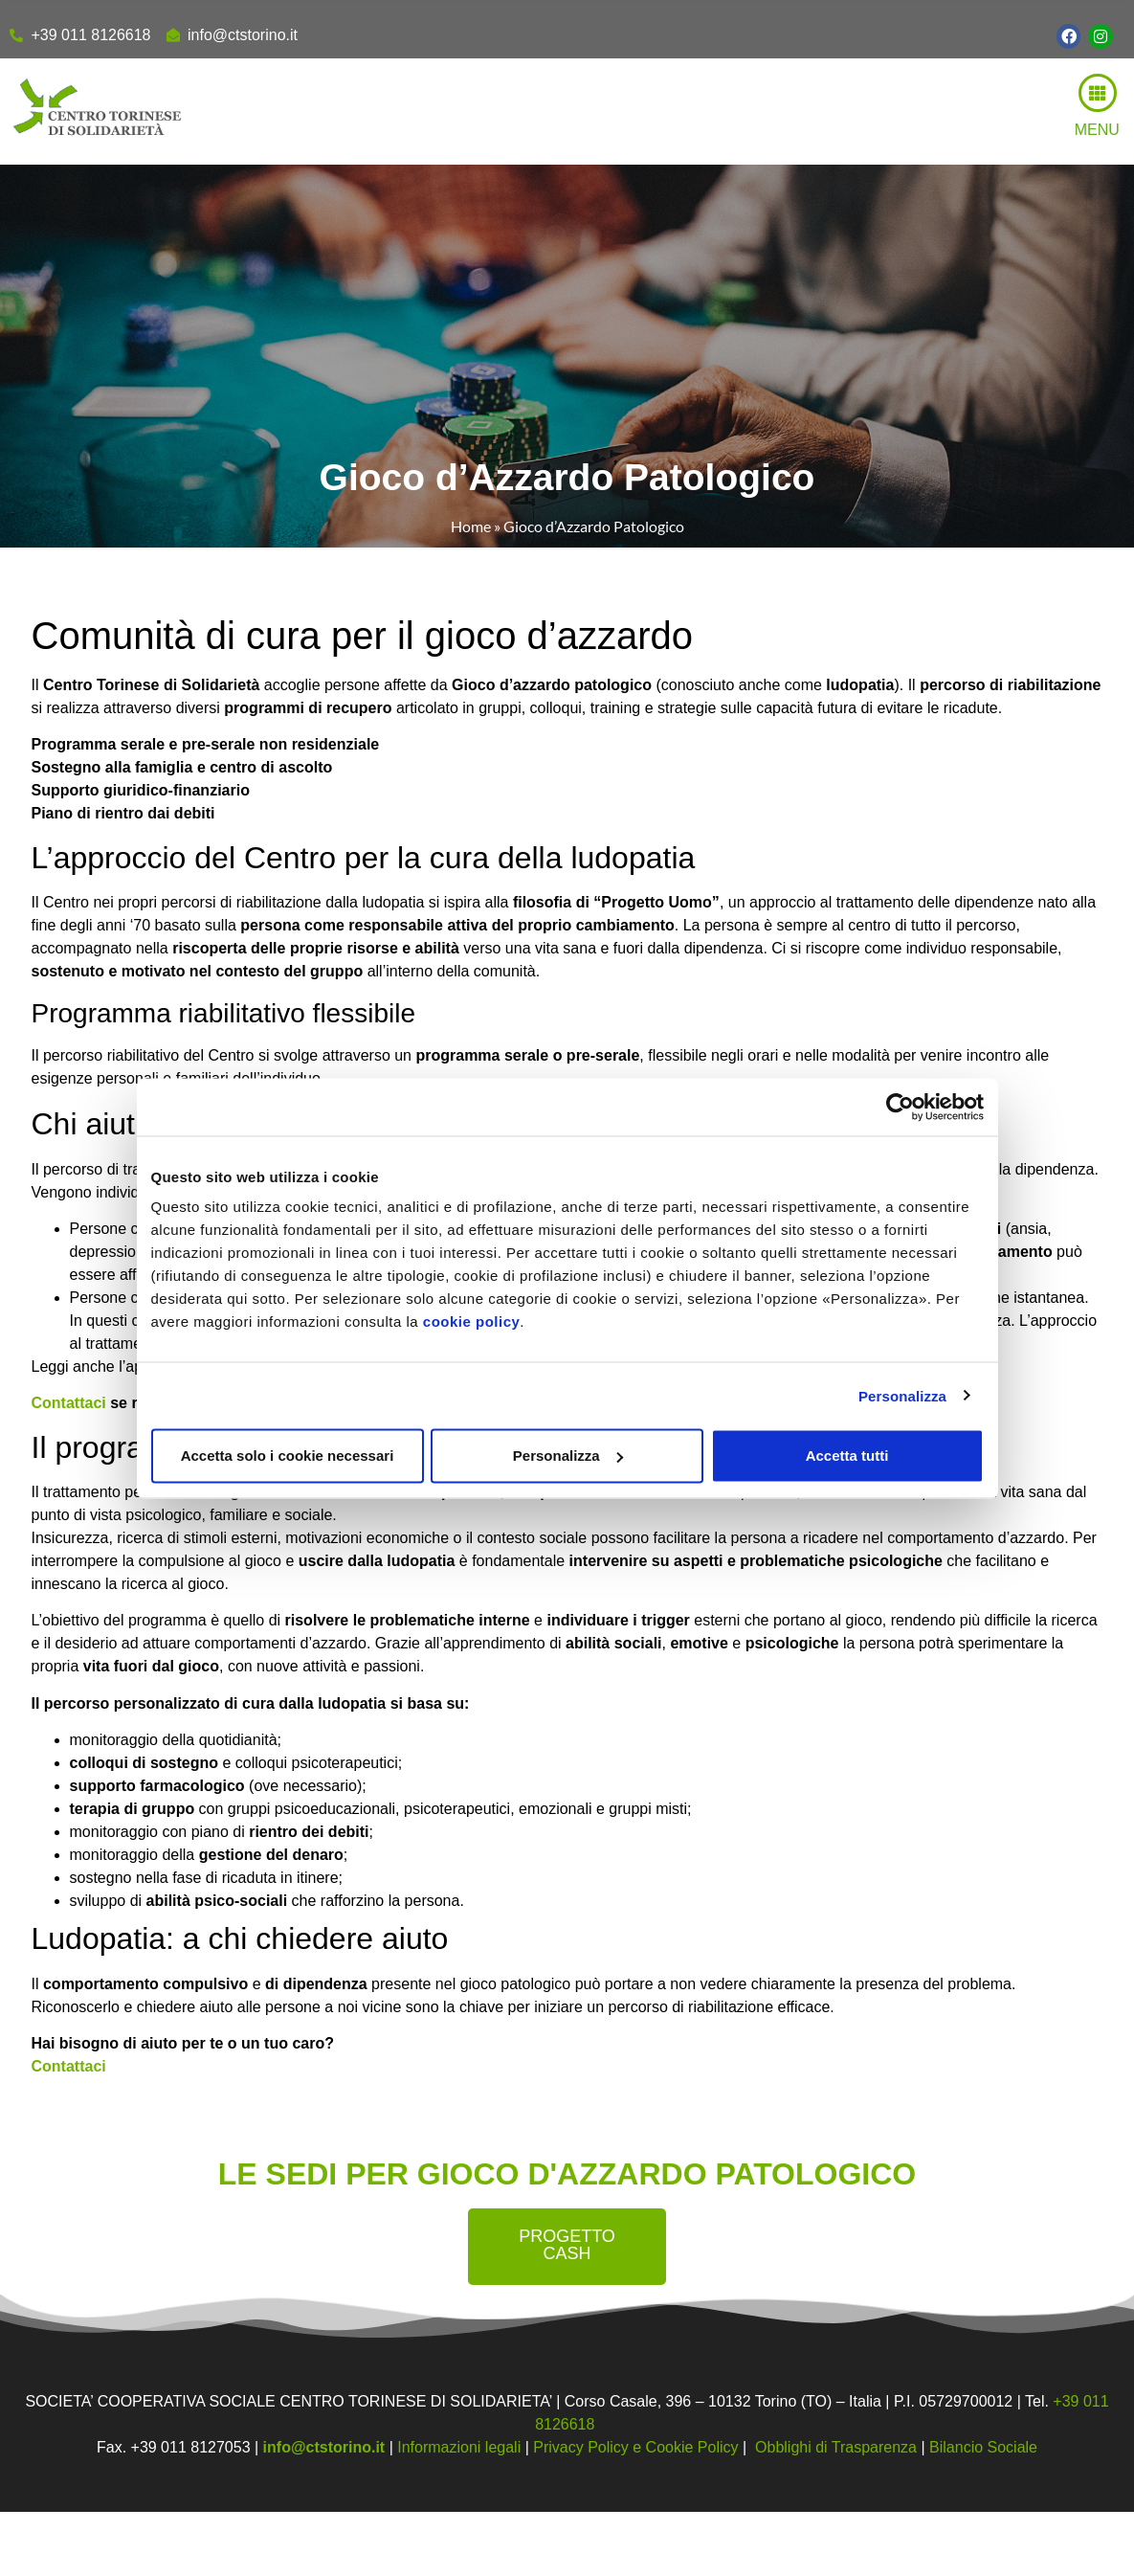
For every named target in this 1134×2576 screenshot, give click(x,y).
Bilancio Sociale (983, 2447)
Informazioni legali (459, 2447)
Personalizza (902, 1395)
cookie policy (472, 1321)
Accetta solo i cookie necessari (287, 1455)
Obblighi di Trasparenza (836, 2447)
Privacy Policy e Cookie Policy (635, 2447)
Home (471, 526)
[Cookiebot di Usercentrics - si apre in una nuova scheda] (900, 1106)
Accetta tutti (847, 1455)
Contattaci (69, 1403)
